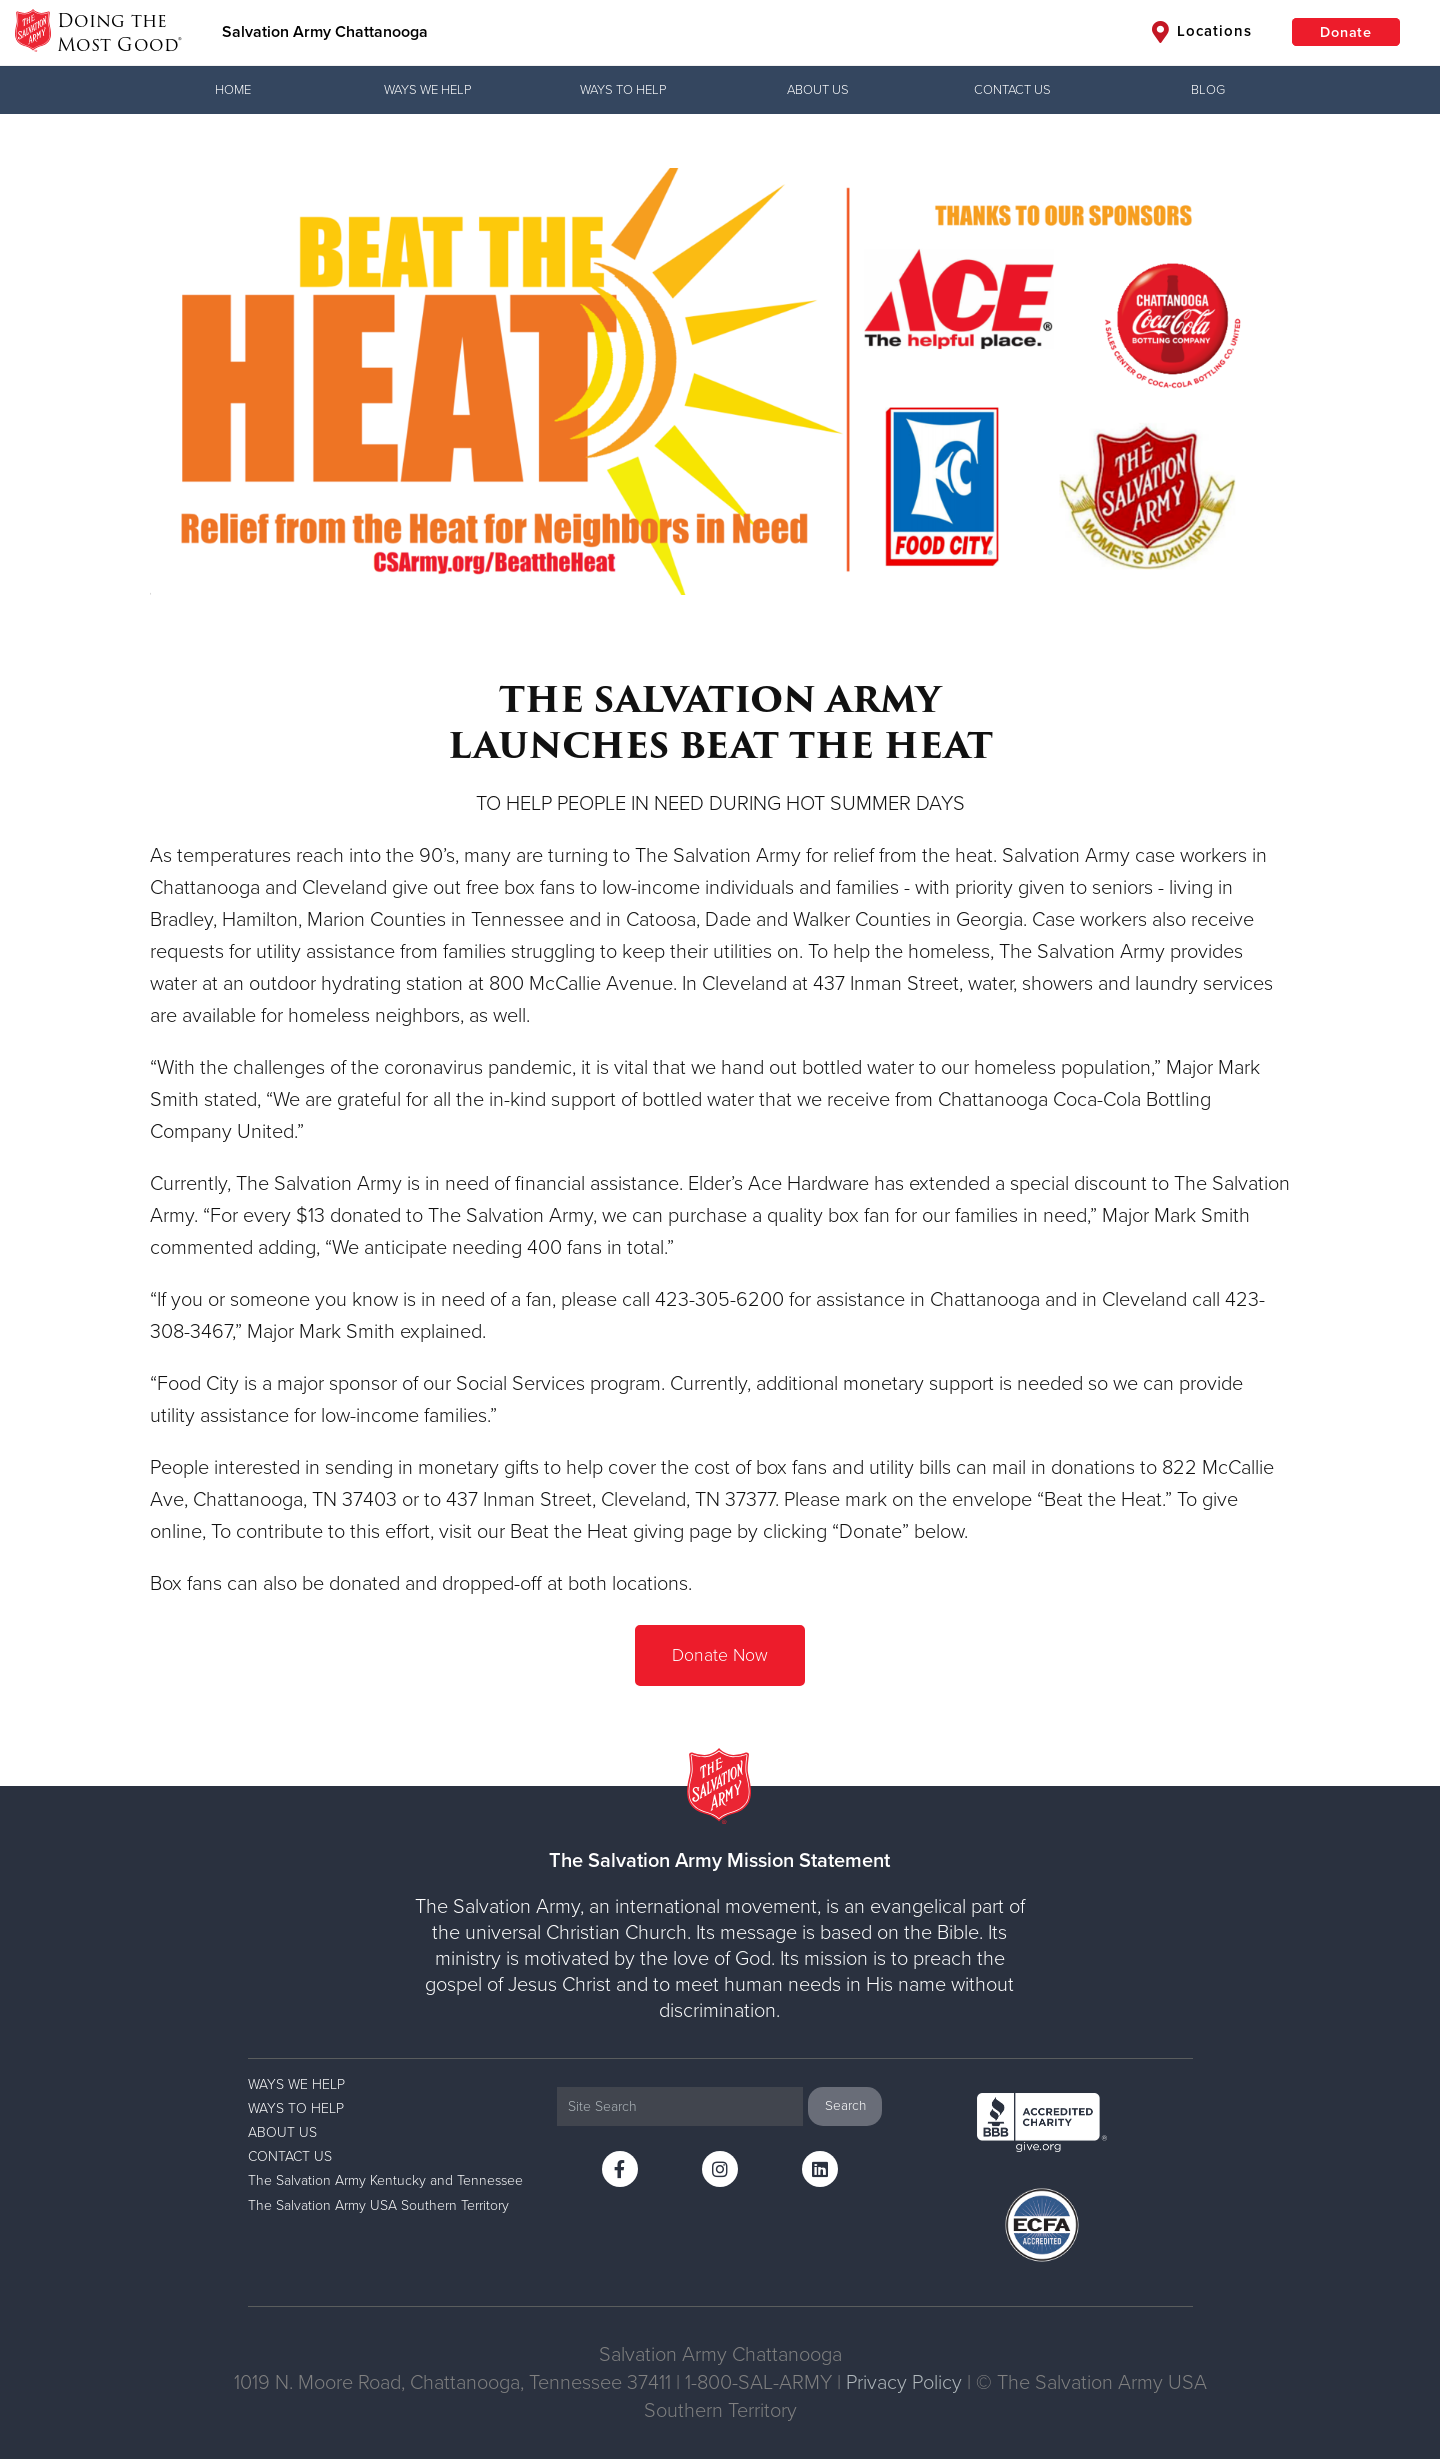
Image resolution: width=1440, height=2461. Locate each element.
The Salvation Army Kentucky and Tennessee (385, 2182)
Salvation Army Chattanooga (328, 33)
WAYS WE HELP (427, 90)
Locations (1189, 33)
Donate (1340, 33)
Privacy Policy (904, 2385)
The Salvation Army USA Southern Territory (378, 2206)
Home (233, 90)
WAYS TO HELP (623, 90)
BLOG (1208, 90)
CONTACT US (1012, 90)
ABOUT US (818, 90)
